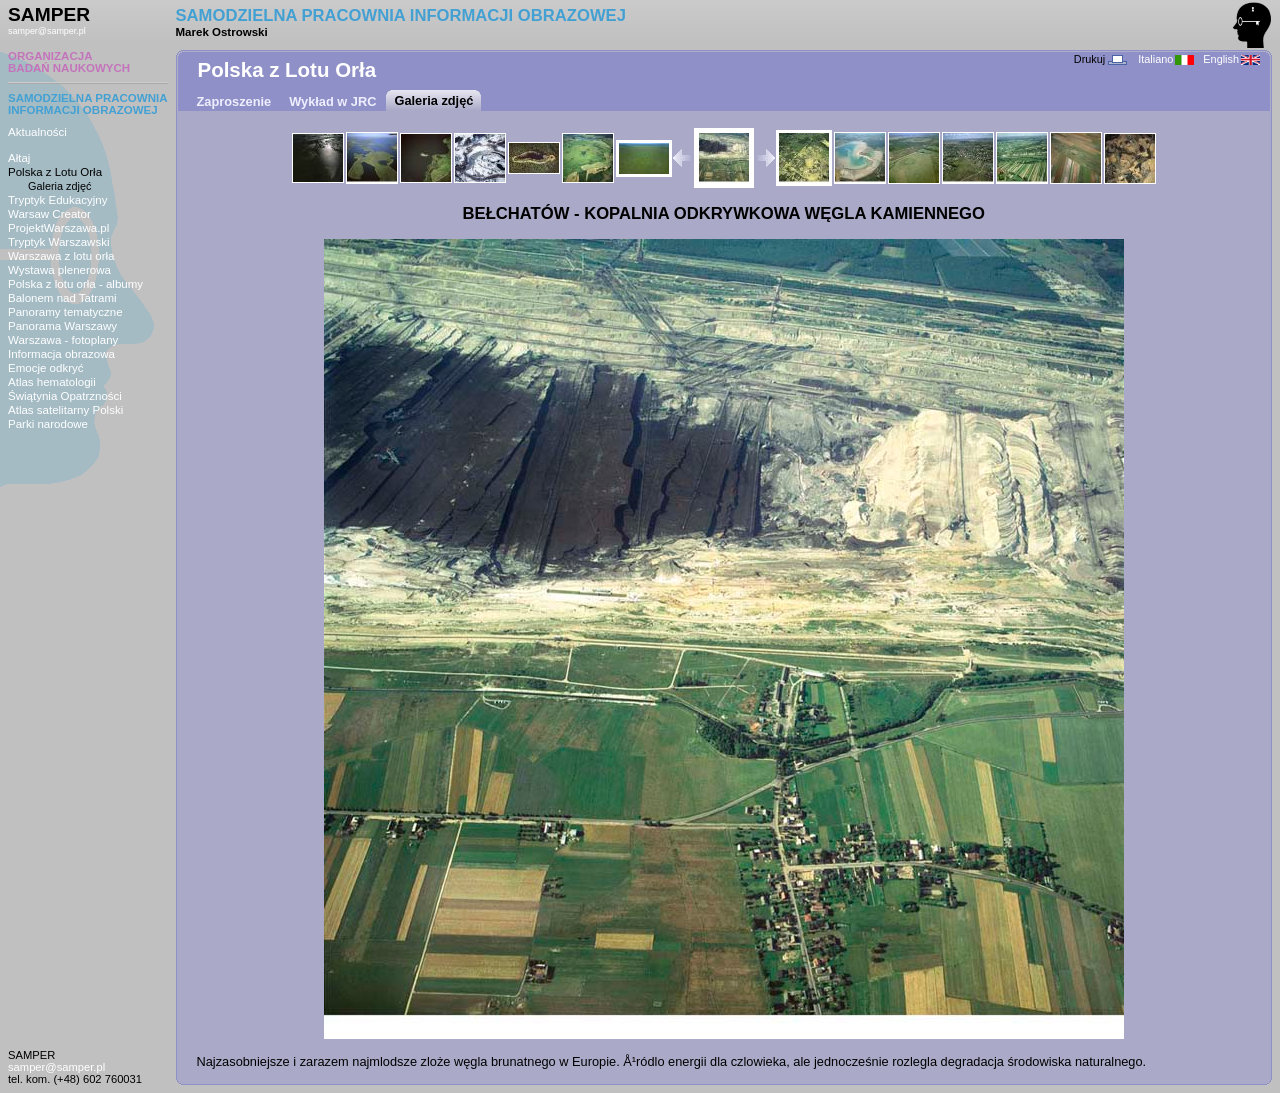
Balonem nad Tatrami (62, 298)
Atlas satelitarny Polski (65, 410)
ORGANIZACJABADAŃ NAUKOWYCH (69, 62)
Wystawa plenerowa (59, 270)
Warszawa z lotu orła (61, 256)
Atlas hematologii (52, 382)
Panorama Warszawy (62, 326)
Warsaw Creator (49, 214)
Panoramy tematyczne (65, 312)
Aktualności (37, 132)
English (1231, 59)
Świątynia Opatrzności (65, 396)
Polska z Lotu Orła (55, 172)
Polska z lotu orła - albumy (75, 284)
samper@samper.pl (47, 31)
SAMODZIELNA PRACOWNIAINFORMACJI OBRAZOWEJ (88, 104)
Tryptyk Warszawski (59, 242)
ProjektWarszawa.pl (58, 228)
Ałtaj (19, 158)
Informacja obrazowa (61, 354)
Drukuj (1100, 59)
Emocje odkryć (46, 368)
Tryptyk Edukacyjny (57, 200)
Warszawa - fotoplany (63, 340)
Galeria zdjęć (59, 186)
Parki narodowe (48, 424)
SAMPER (49, 14)
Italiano (1166, 59)
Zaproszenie (234, 101)
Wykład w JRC (332, 101)
